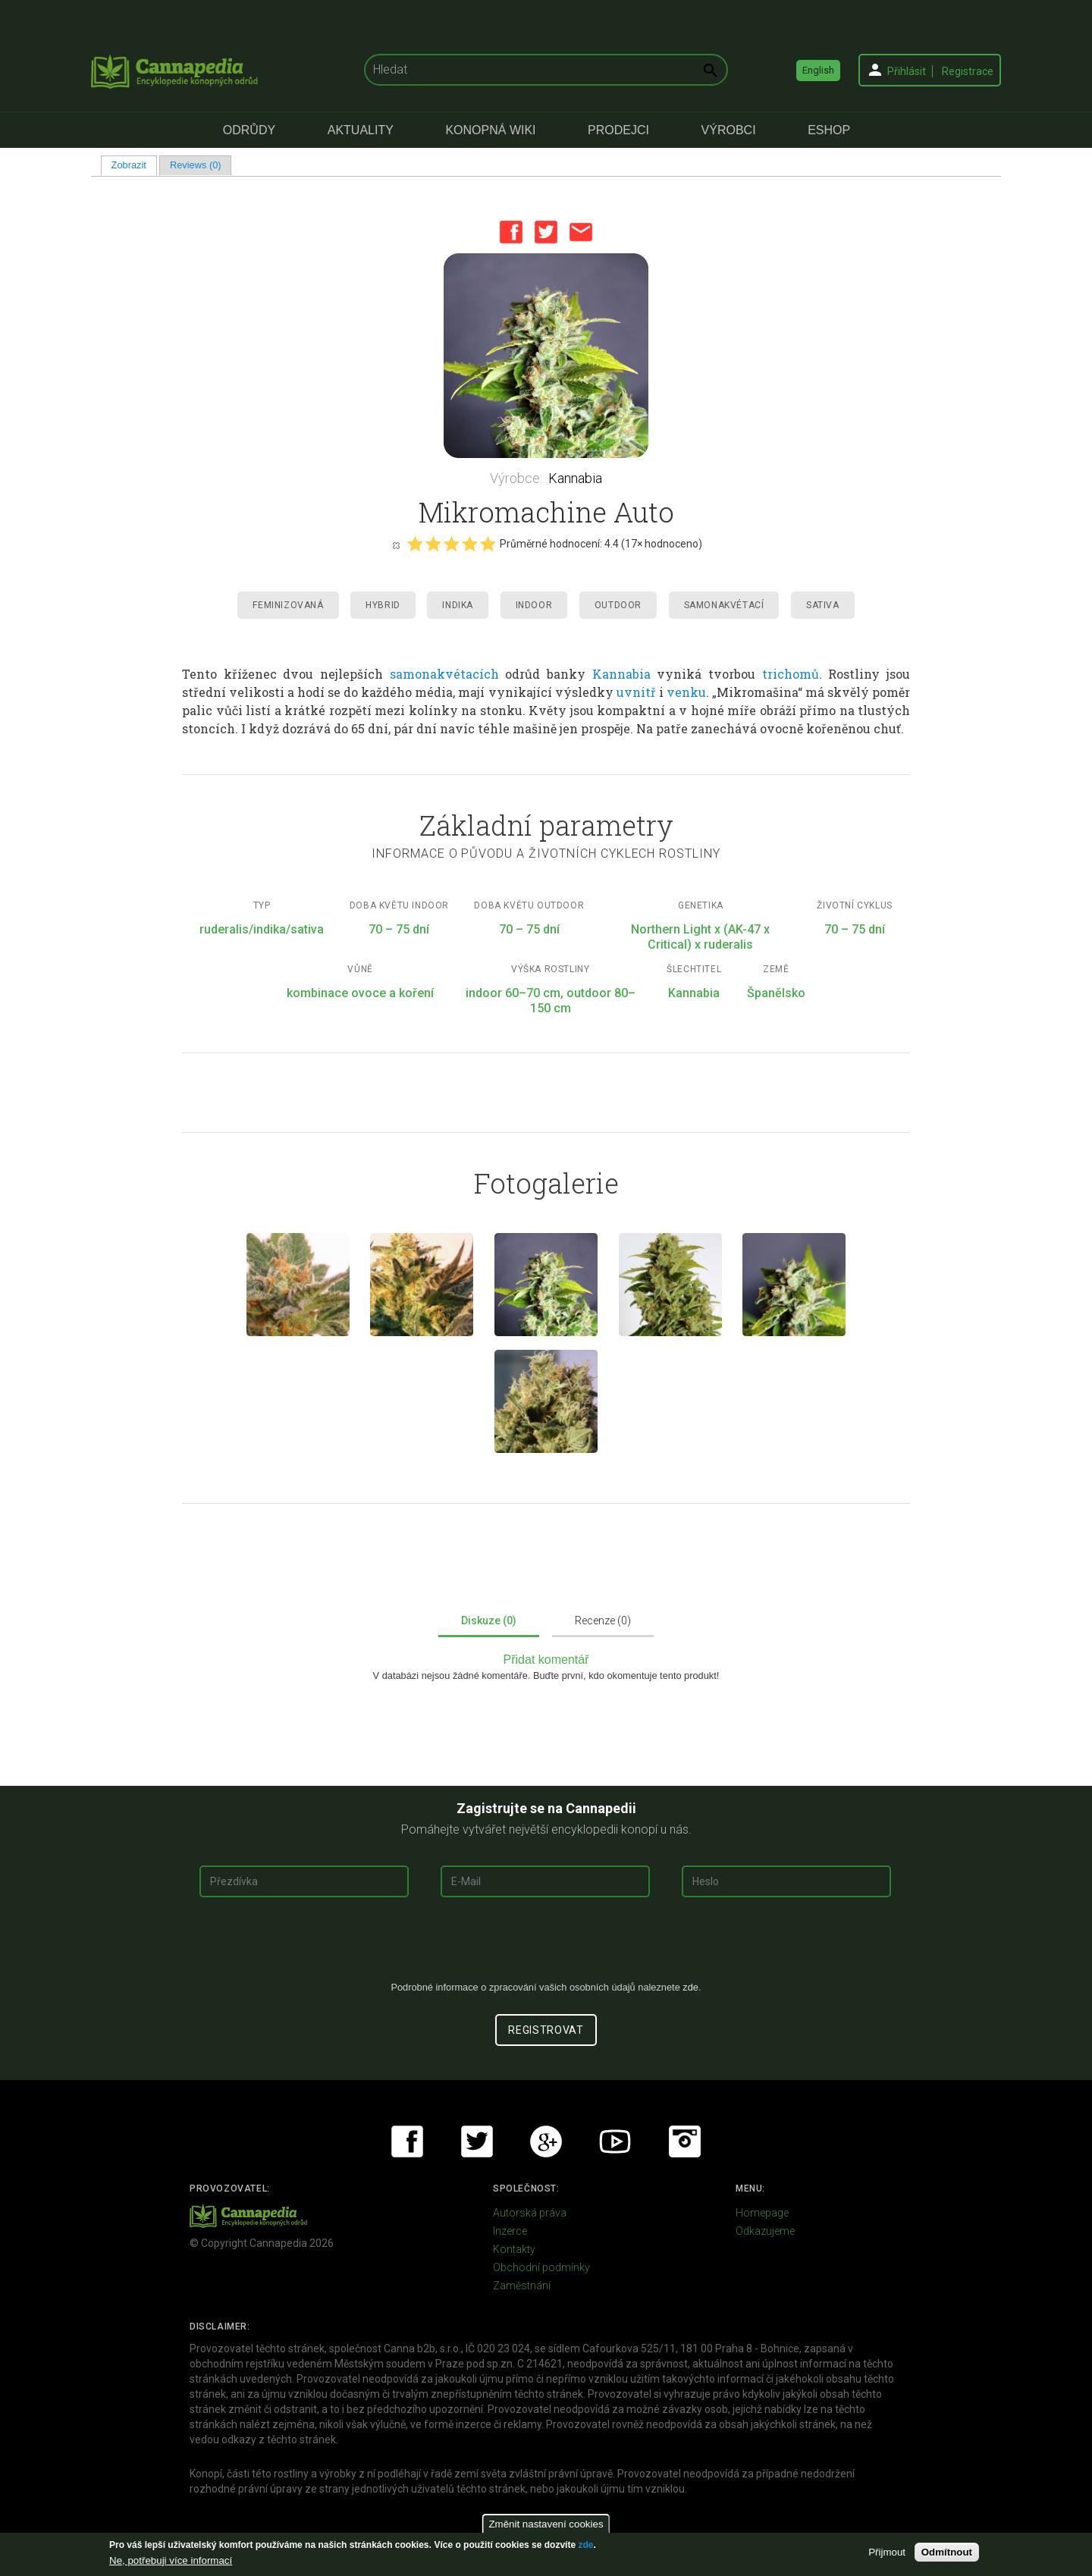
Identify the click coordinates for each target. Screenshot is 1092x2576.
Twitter (546, 232)
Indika (457, 605)
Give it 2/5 (433, 543)
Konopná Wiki (490, 130)
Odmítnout (946, 2552)
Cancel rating (396, 544)
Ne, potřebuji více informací (170, 2560)
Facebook (511, 232)
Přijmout (886, 2552)
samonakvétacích (444, 674)
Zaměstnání (522, 2285)
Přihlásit (906, 71)
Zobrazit (134, 165)
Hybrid (383, 605)
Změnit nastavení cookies (545, 2524)
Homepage (762, 2213)
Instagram (685, 2141)
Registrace (967, 71)
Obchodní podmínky (541, 2267)
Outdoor (618, 605)
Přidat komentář (546, 1659)
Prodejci (618, 130)
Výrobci (728, 130)
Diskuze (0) (488, 1620)
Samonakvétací (724, 605)
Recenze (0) (603, 1620)
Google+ (546, 2141)
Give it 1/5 (414, 543)
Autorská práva (529, 2213)
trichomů (790, 674)
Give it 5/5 (487, 543)
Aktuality (361, 130)
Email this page (581, 232)
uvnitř (636, 692)
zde (585, 2545)
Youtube (615, 2141)
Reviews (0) (195, 165)
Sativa (822, 605)
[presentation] (546, 1945)
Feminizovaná (288, 605)
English (818, 70)
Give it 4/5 (469, 543)
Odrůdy (249, 130)
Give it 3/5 (451, 543)
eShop (829, 130)
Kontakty (514, 2249)
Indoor (534, 605)
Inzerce (510, 2231)
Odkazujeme (765, 2231)
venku (686, 692)
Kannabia (575, 478)
